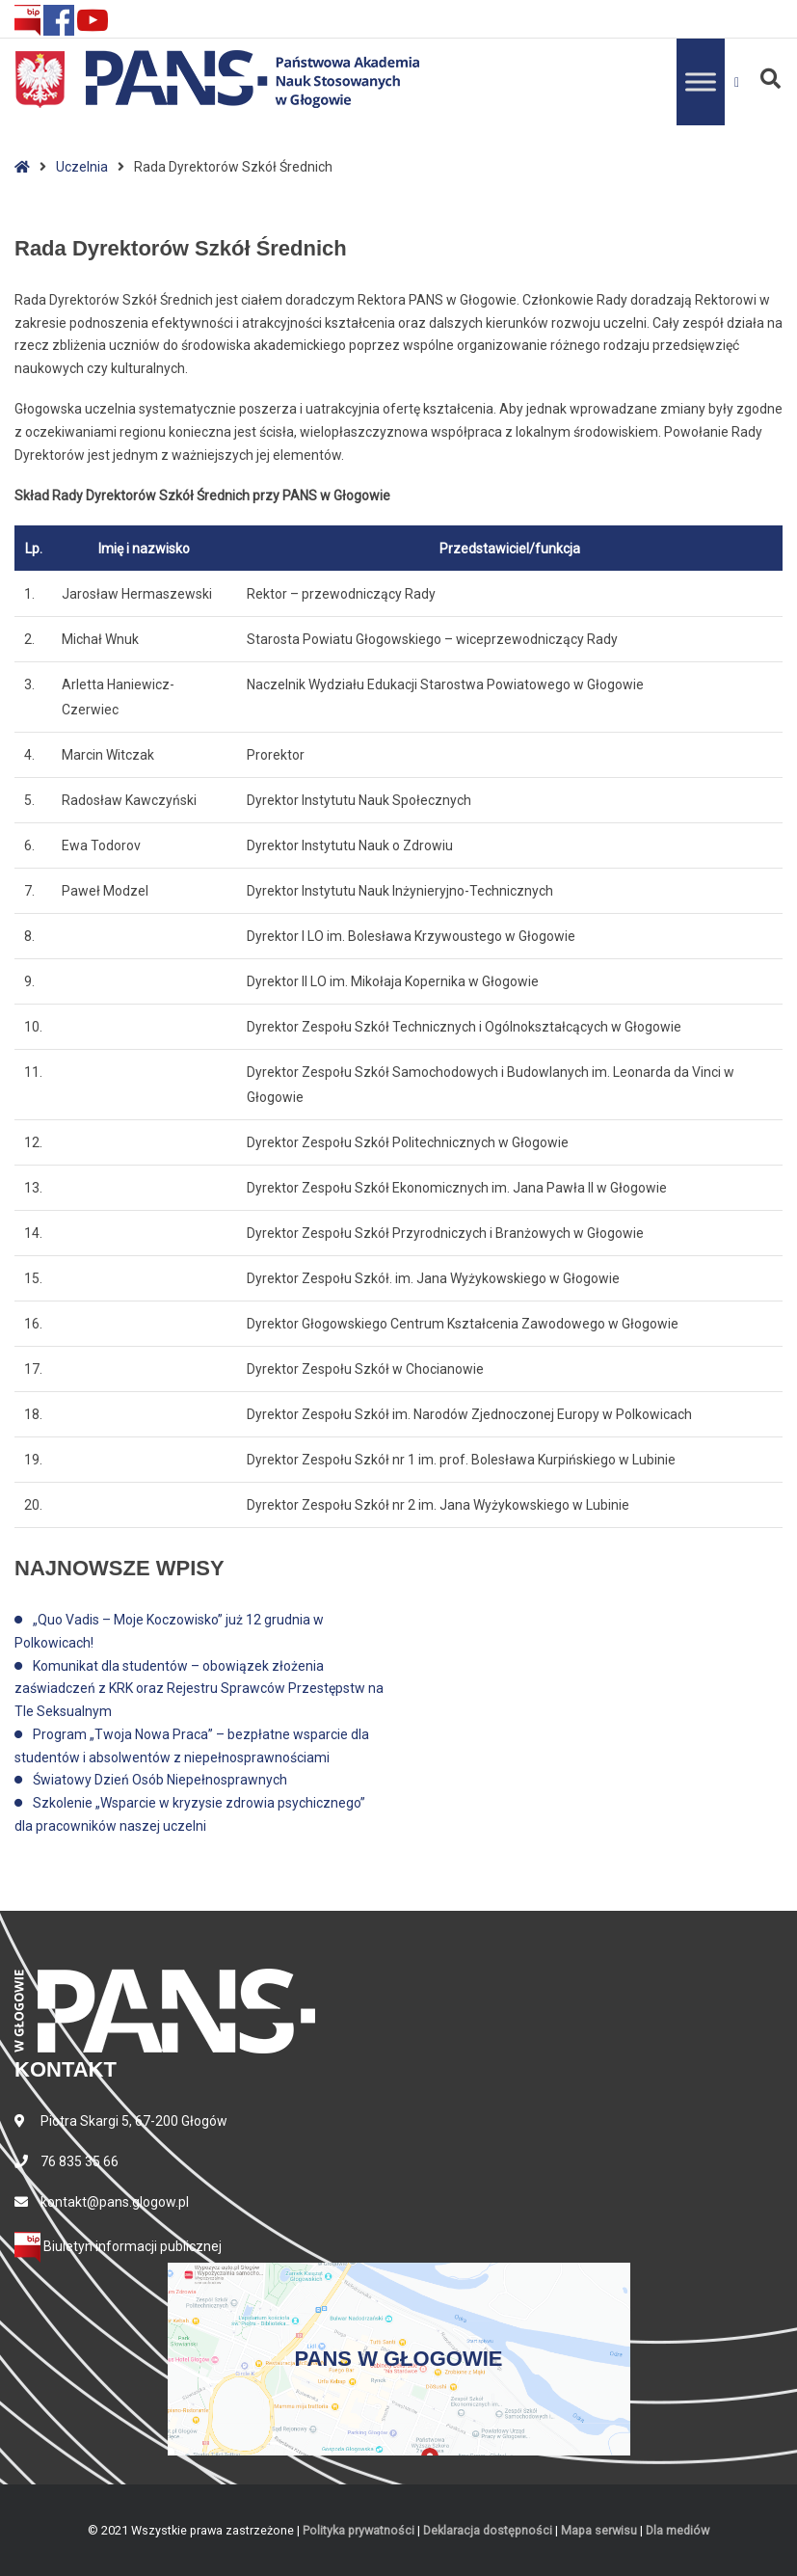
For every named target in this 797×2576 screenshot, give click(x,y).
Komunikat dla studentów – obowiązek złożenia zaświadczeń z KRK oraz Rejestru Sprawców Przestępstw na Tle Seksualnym (199, 1689)
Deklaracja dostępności (487, 2530)
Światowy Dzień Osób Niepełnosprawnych (160, 1779)
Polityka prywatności (358, 2530)
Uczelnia (82, 166)
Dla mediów (677, 2530)
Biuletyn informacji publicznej (118, 2246)
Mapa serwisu (599, 2530)
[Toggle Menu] (700, 81)
